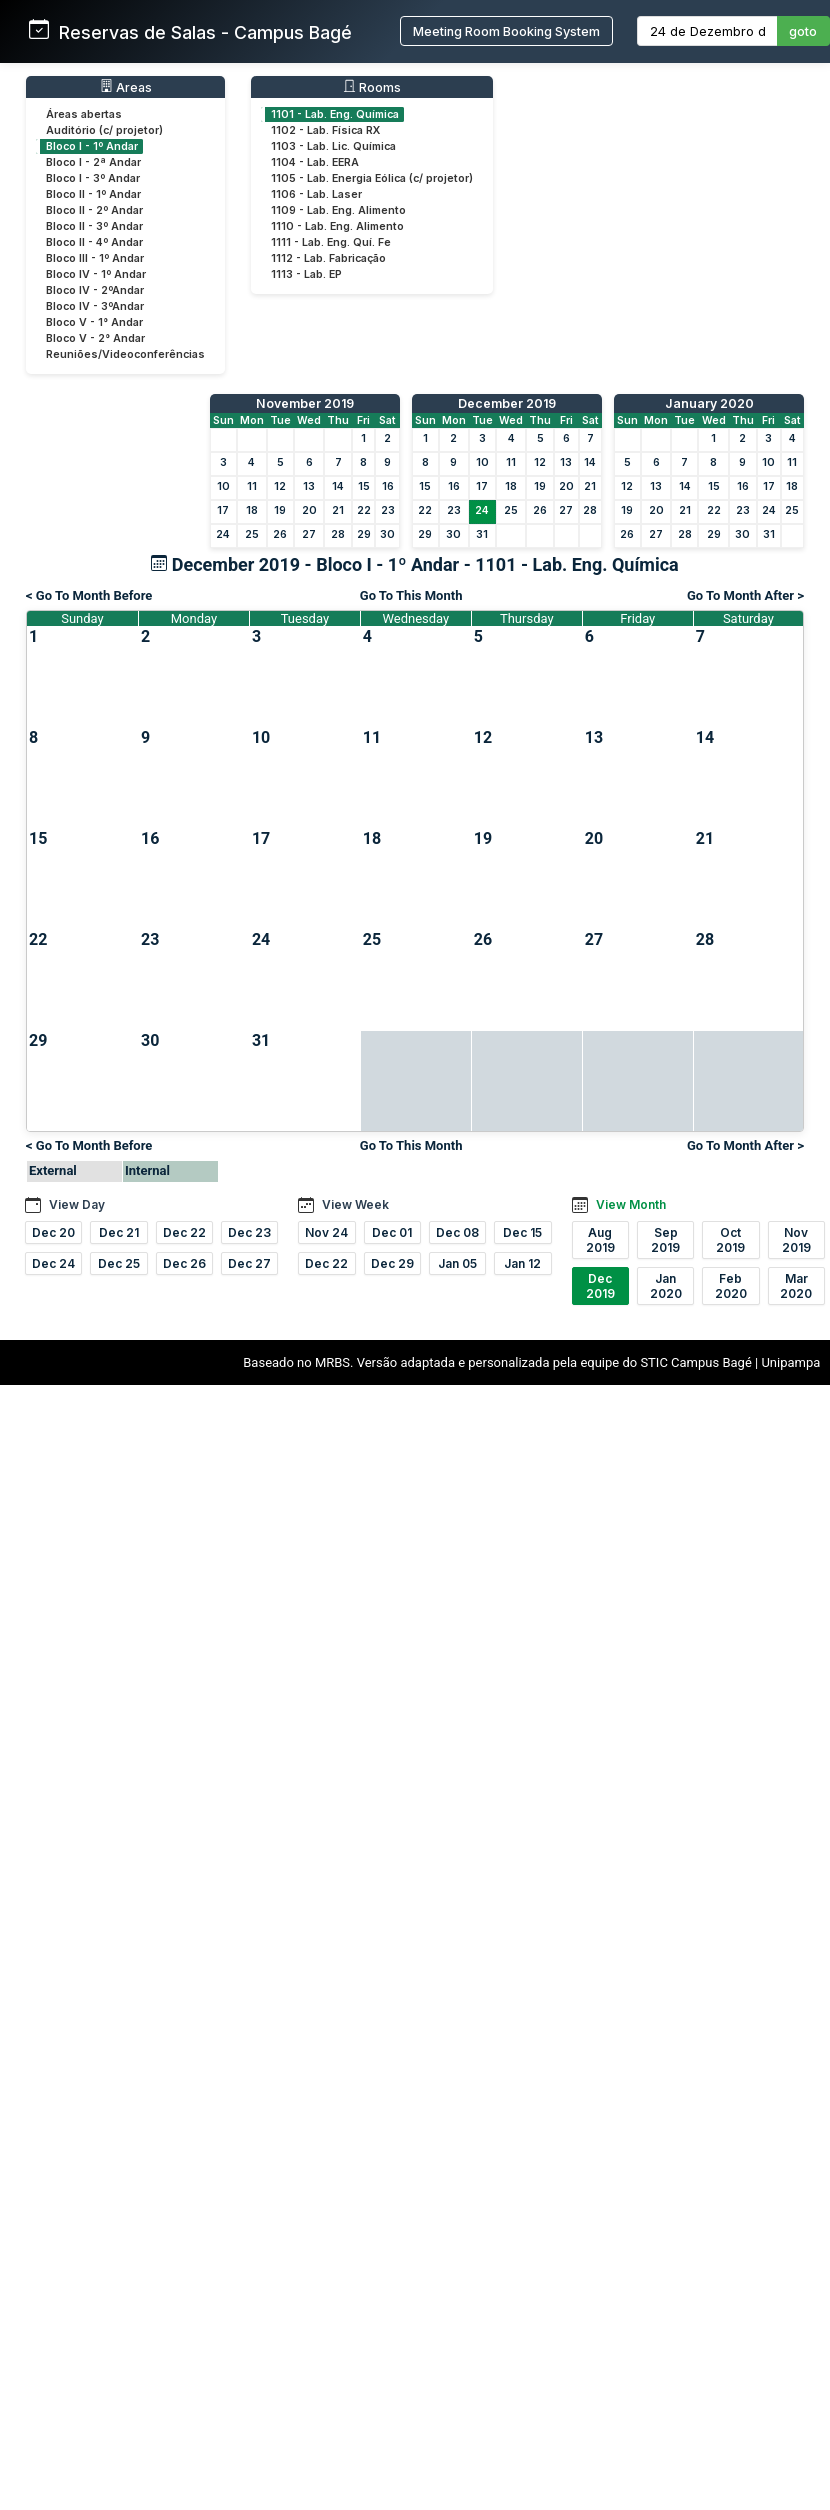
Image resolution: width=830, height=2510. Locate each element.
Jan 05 (457, 1263)
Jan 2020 (666, 1286)
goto (803, 31)
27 (309, 534)
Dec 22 (184, 1232)
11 (252, 486)
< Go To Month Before (89, 595)
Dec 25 (119, 1263)
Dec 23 (249, 1232)
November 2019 (305, 403)
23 (388, 510)
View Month (631, 1204)
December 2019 (507, 403)
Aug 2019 (600, 1240)
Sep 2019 (665, 1240)
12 (280, 486)
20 (309, 510)
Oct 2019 (730, 1240)
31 (482, 534)
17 (223, 510)
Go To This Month (411, 595)
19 (280, 510)
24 (223, 534)
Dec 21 (119, 1232)
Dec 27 (249, 1263)
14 (338, 486)
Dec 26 (184, 1263)
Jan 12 (522, 1263)
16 (388, 486)
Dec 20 (53, 1232)
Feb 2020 (731, 1286)
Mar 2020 (796, 1286)
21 (338, 510)
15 (364, 486)
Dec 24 (53, 1263)
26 (280, 534)
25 (252, 534)
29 (364, 534)
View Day (77, 1204)
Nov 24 (326, 1232)
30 (387, 534)
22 (364, 510)
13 (309, 486)
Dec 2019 (600, 1286)
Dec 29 (392, 1263)
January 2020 (709, 403)
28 (338, 534)
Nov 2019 (796, 1240)
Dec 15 (522, 1232)
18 (252, 510)
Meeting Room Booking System (506, 31)
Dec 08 (457, 1232)
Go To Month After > (745, 595)
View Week (355, 1204)
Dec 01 (392, 1232)
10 (223, 486)
